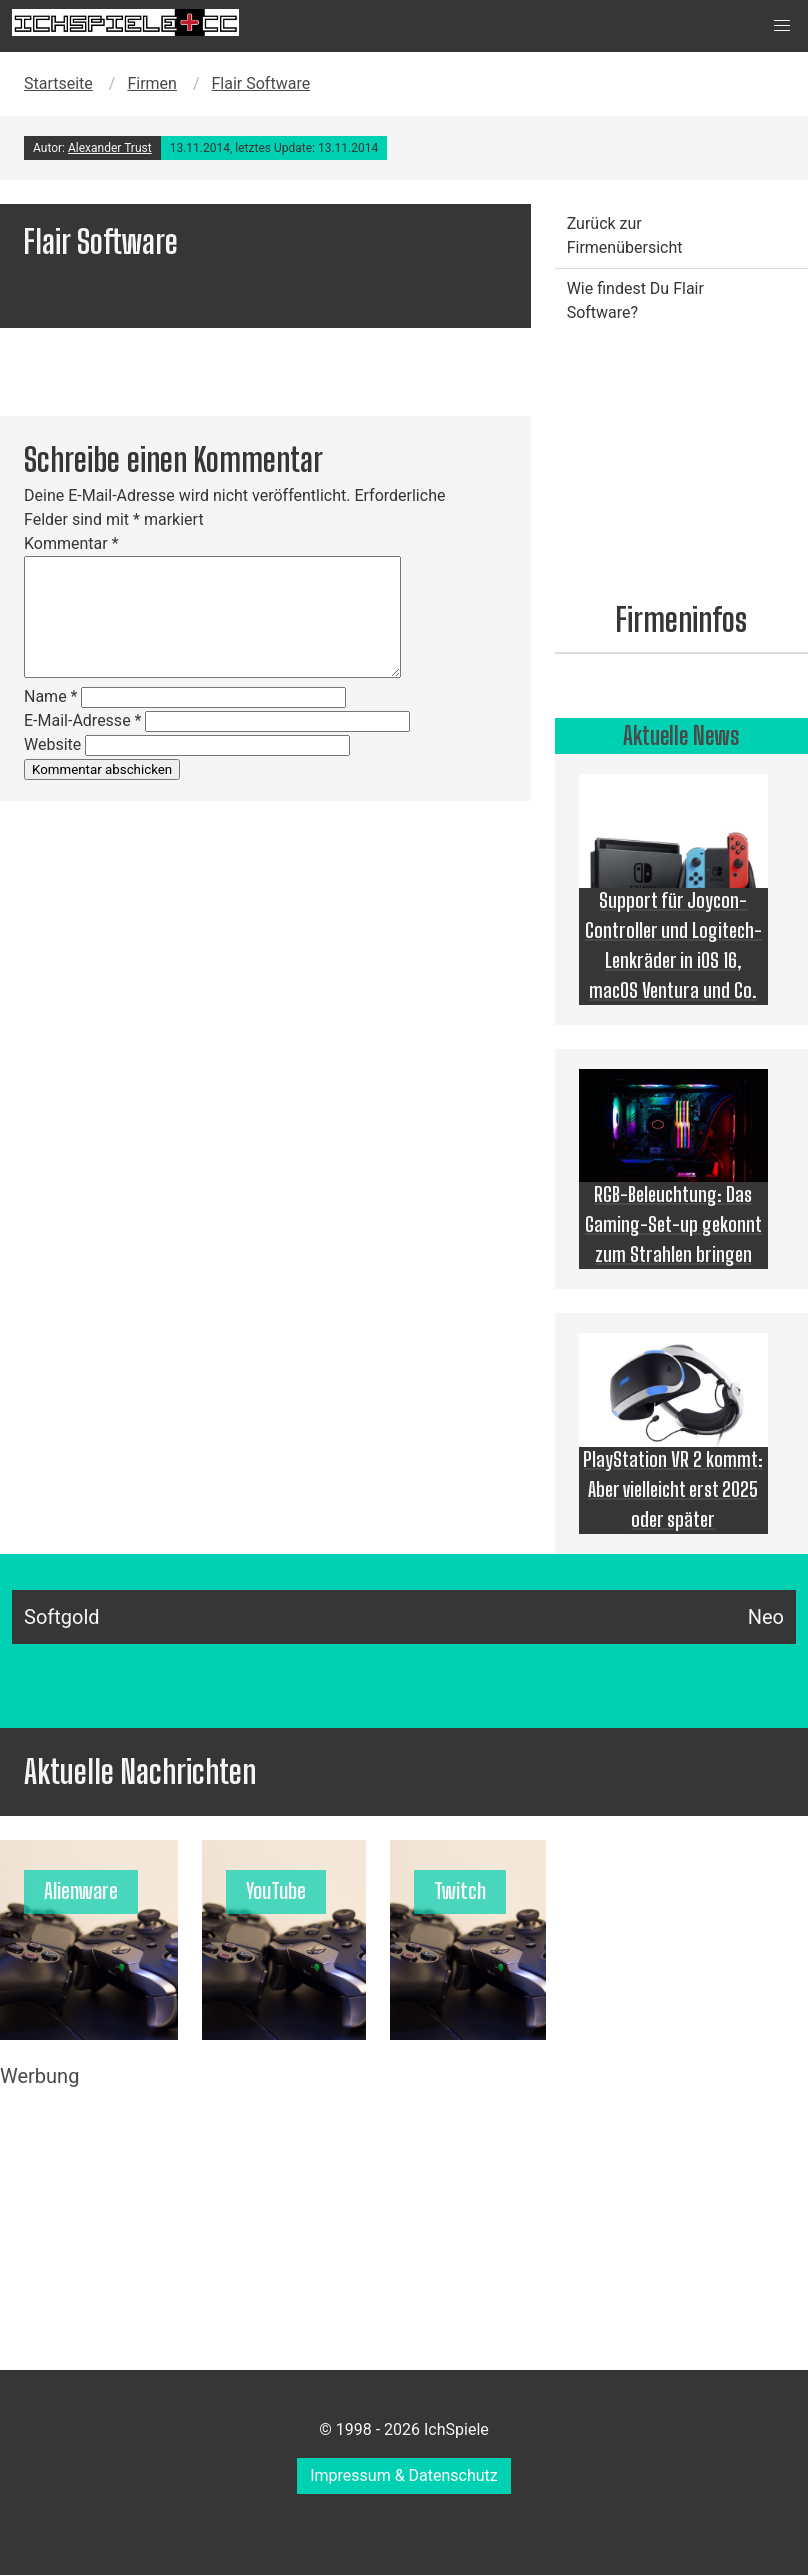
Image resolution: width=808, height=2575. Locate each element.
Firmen (152, 83)
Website (52, 744)
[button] (782, 26)
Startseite (58, 83)
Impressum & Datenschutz (404, 2475)
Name (51, 696)
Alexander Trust (110, 148)
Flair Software (261, 83)
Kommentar (71, 543)
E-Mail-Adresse (82, 720)
